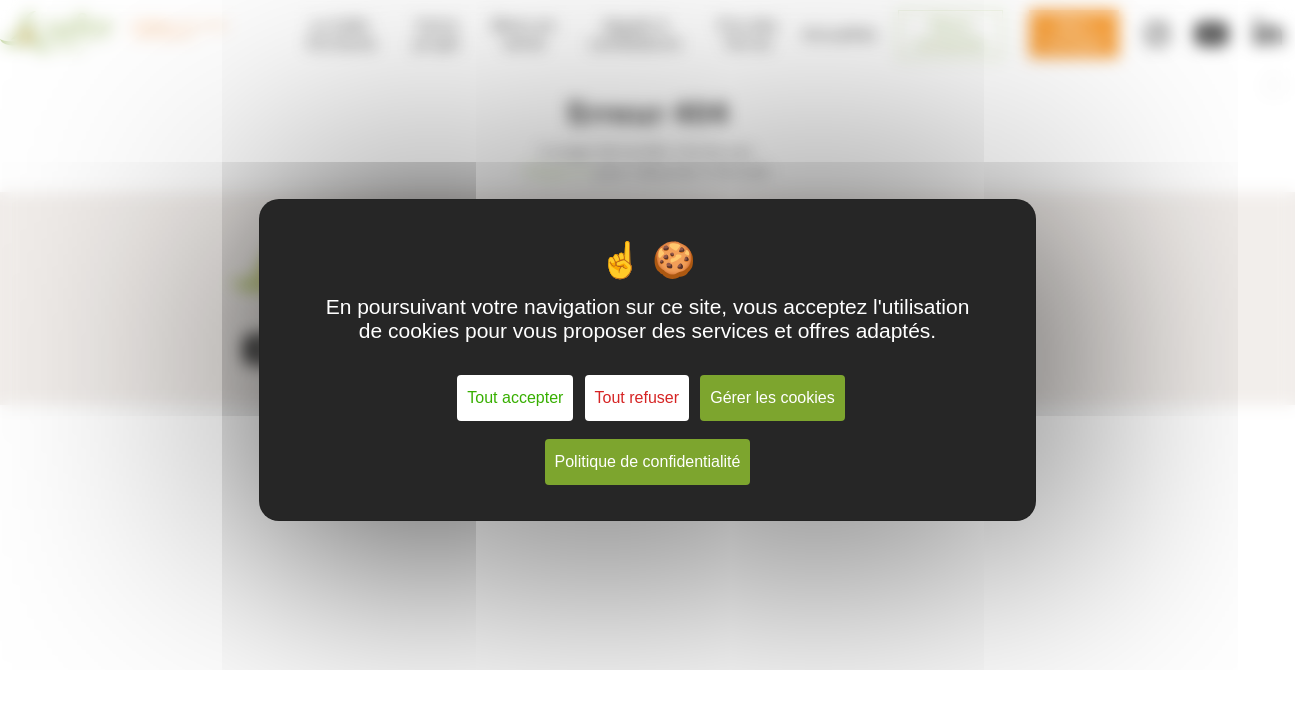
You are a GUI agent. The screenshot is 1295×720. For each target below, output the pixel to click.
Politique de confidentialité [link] (648, 461)
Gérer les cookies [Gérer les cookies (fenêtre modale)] (772, 397)
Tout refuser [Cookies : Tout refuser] (637, 397)
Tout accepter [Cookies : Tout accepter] (515, 397)
